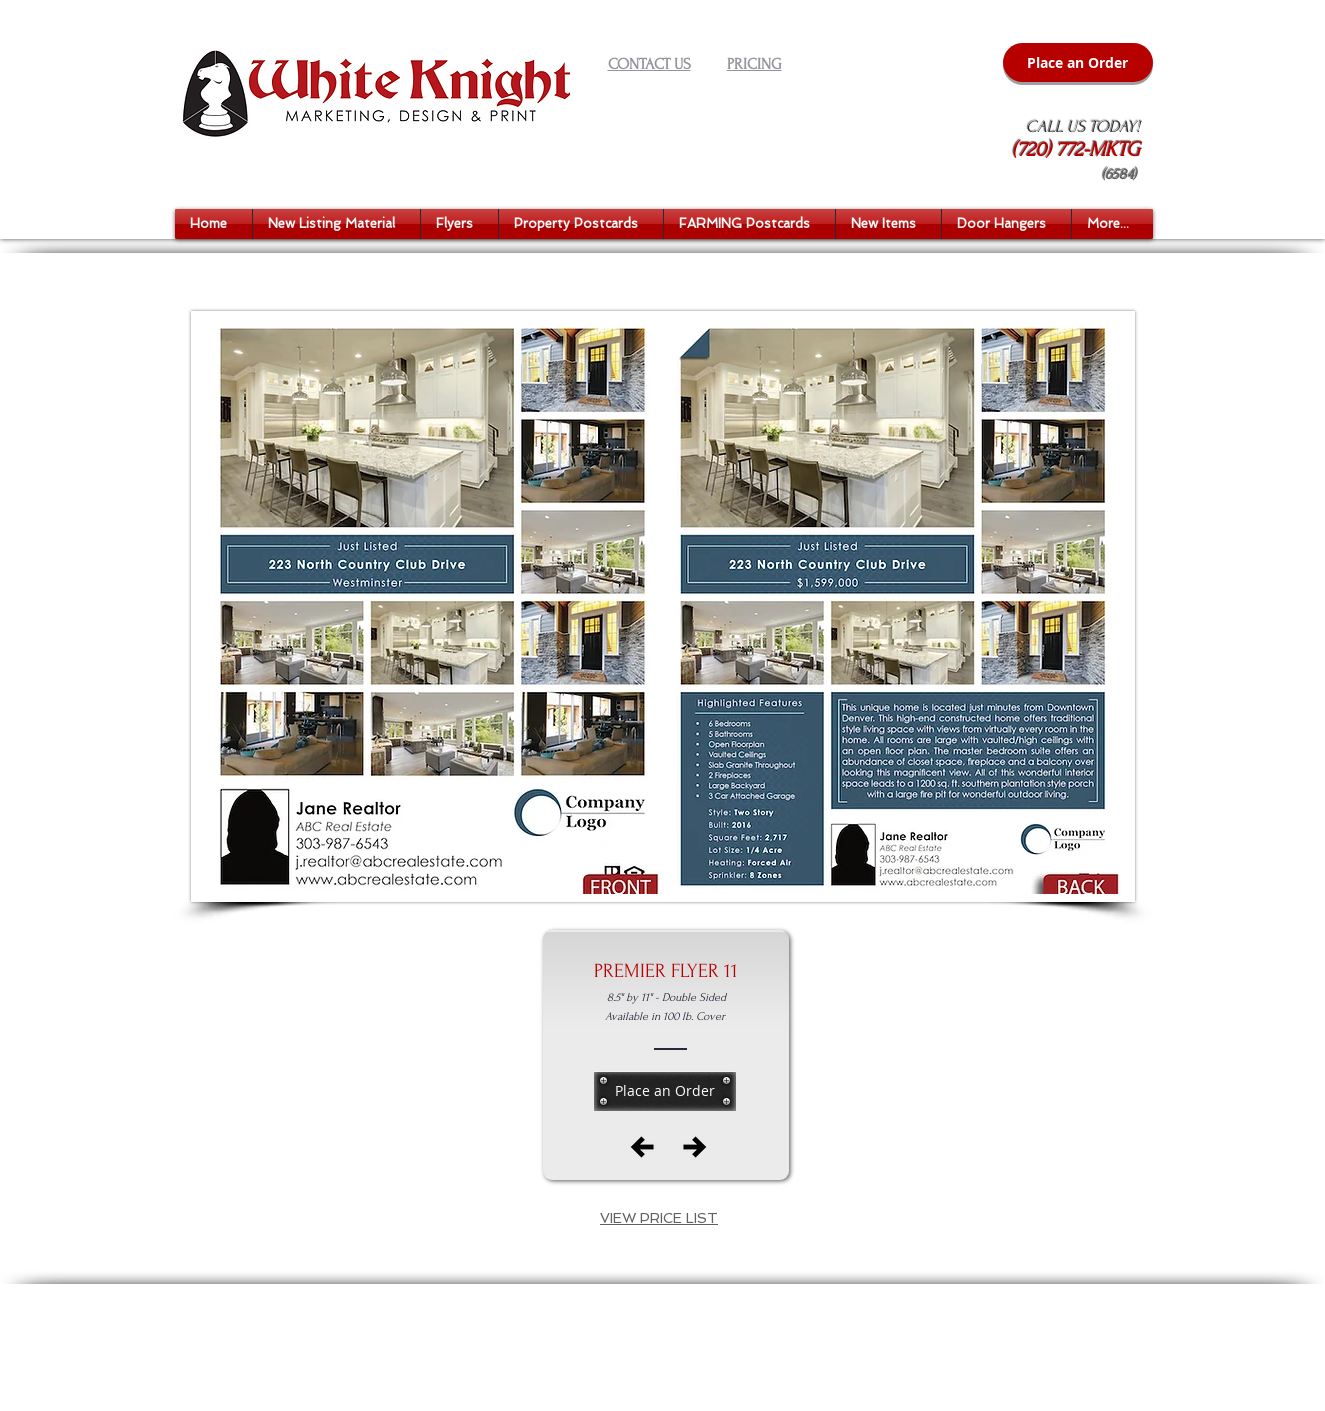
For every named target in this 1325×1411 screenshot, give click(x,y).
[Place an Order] (1078, 62)
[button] (336, 224)
